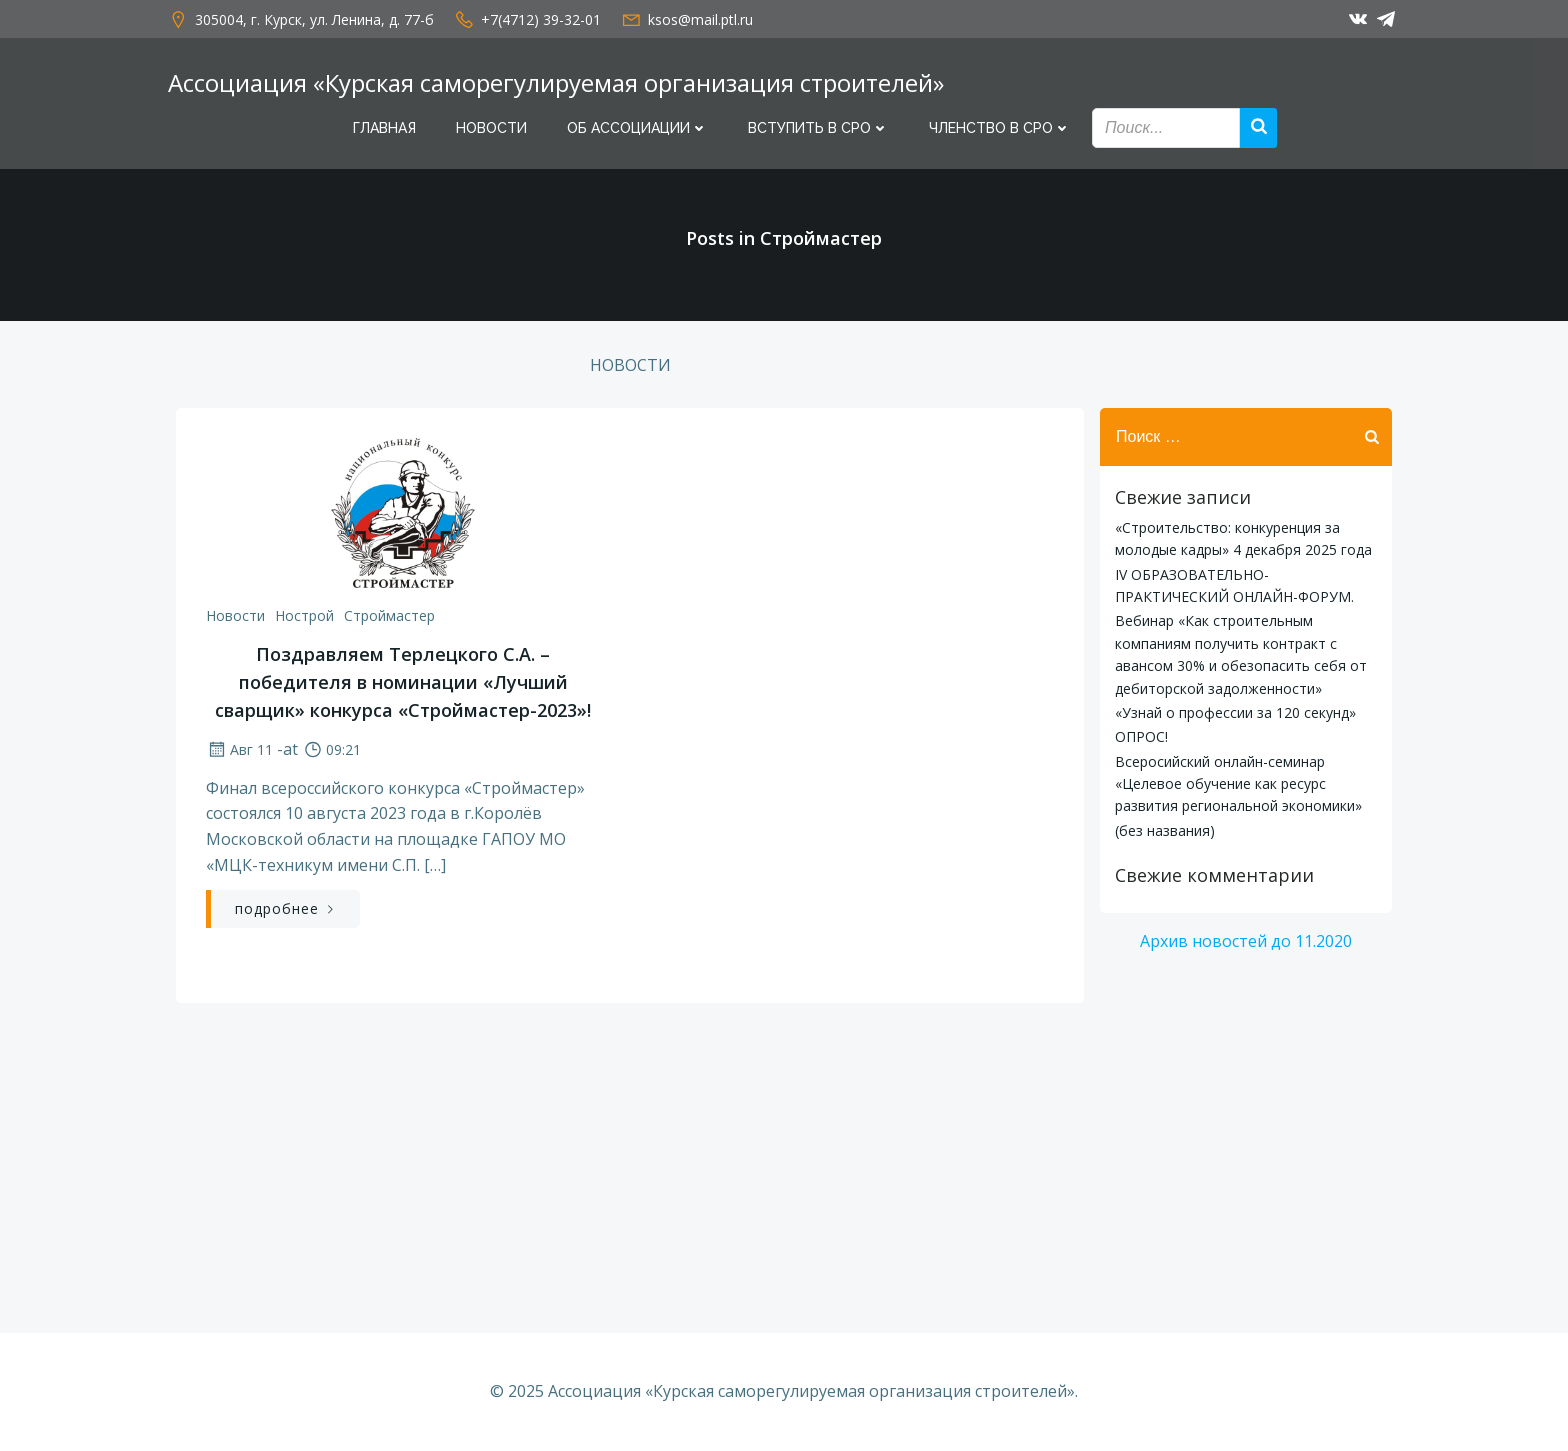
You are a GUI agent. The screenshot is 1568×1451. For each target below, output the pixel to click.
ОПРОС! (1141, 736)
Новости (491, 128)
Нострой (304, 615)
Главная (384, 128)
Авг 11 (239, 749)
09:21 (331, 749)
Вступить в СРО (818, 128)
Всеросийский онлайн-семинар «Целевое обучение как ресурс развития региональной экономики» (1238, 784)
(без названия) (1165, 830)
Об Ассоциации (637, 128)
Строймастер (389, 615)
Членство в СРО (1000, 128)
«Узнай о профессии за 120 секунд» (1235, 712)
